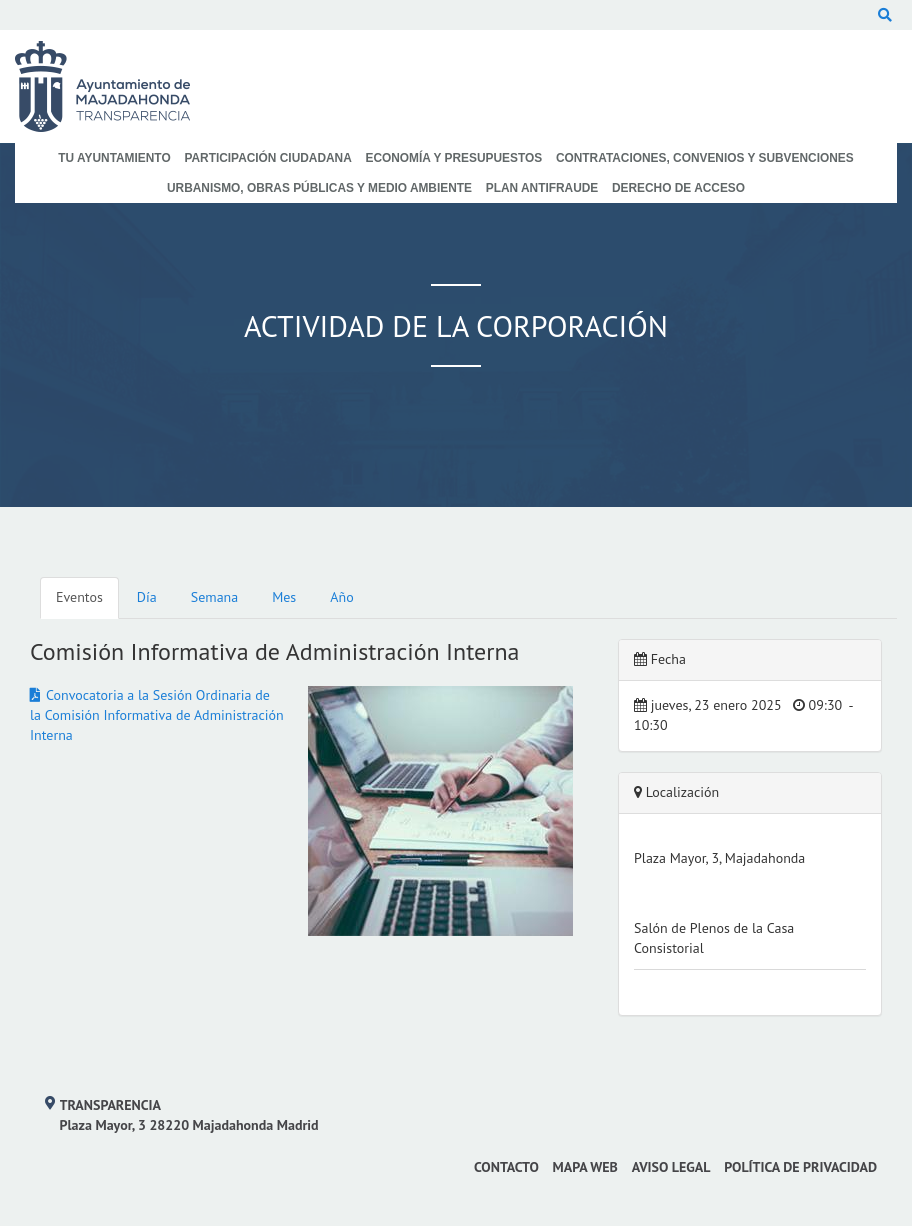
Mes (284, 597)
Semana (214, 597)
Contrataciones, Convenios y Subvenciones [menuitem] (705, 158)
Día (147, 597)
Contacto (506, 1167)
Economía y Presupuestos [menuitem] (454, 158)
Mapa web (585, 1167)
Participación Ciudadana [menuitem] (267, 158)
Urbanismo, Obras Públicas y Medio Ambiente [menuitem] (319, 188)
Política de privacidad (800, 1167)
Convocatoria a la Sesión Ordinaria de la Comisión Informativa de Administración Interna (157, 715)
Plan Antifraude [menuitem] (542, 188)
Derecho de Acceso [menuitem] (678, 188)
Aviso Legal (671, 1167)
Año (341, 597)
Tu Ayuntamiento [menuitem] (114, 158)
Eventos (79, 597)
